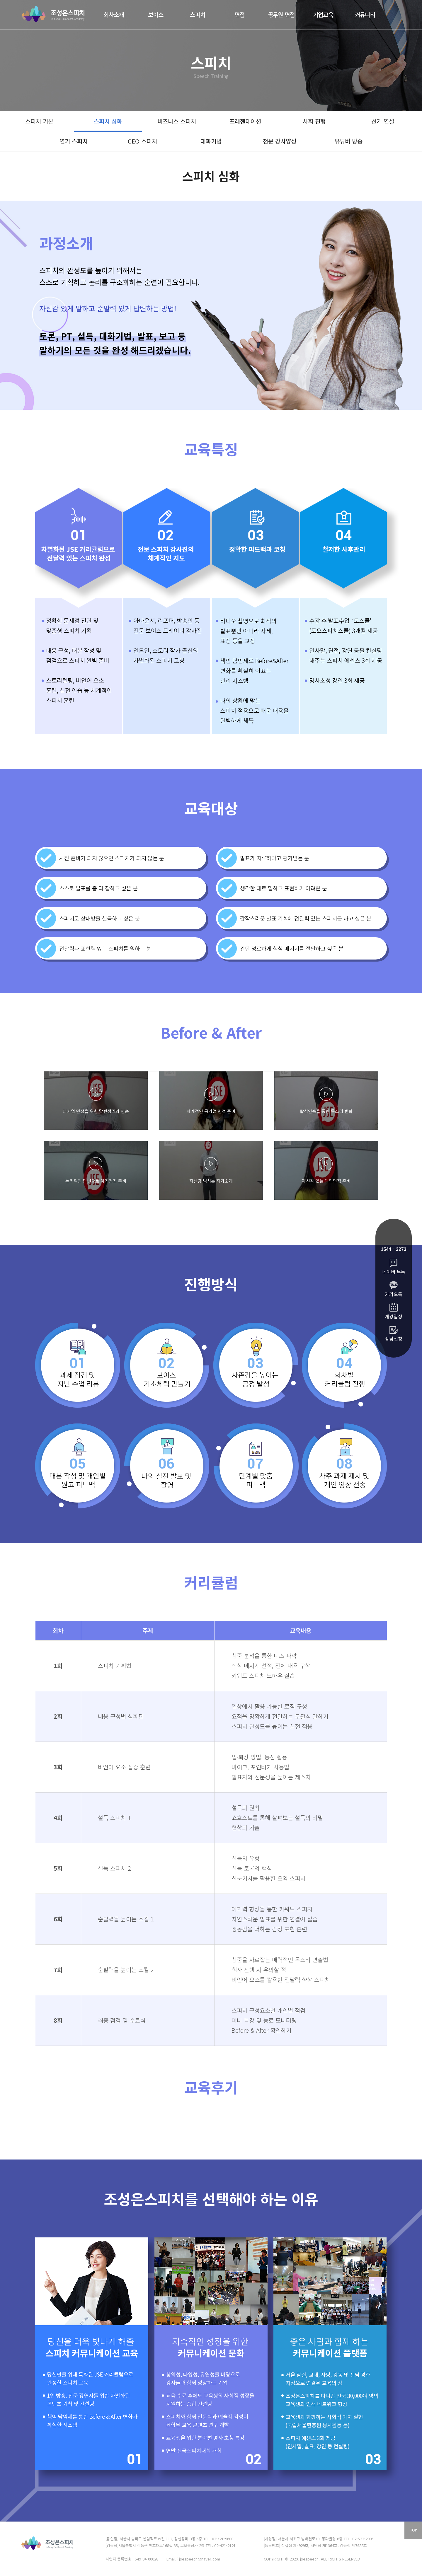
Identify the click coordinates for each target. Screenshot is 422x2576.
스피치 (197, 14)
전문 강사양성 (279, 141)
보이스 (155, 14)
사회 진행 (314, 121)
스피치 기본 (39, 121)
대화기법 (211, 141)
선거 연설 (382, 121)
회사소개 (114, 14)
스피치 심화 (108, 121)
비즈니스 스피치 (176, 121)
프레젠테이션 (245, 121)
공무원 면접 (281, 14)
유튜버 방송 (348, 141)
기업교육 (323, 14)
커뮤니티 (365, 14)
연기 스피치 (73, 141)
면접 (239, 14)
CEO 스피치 (142, 141)
